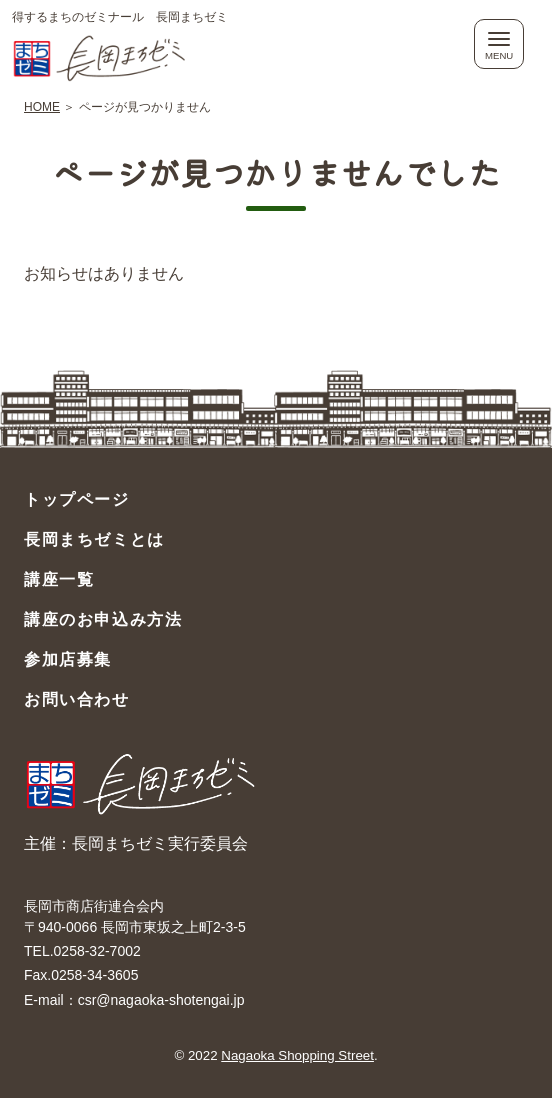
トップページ (77, 499)
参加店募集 (68, 659)
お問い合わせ (77, 699)
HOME (42, 107)
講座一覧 (59, 579)
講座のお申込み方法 (103, 619)
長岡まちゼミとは (94, 539)
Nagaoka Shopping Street (297, 1055)
